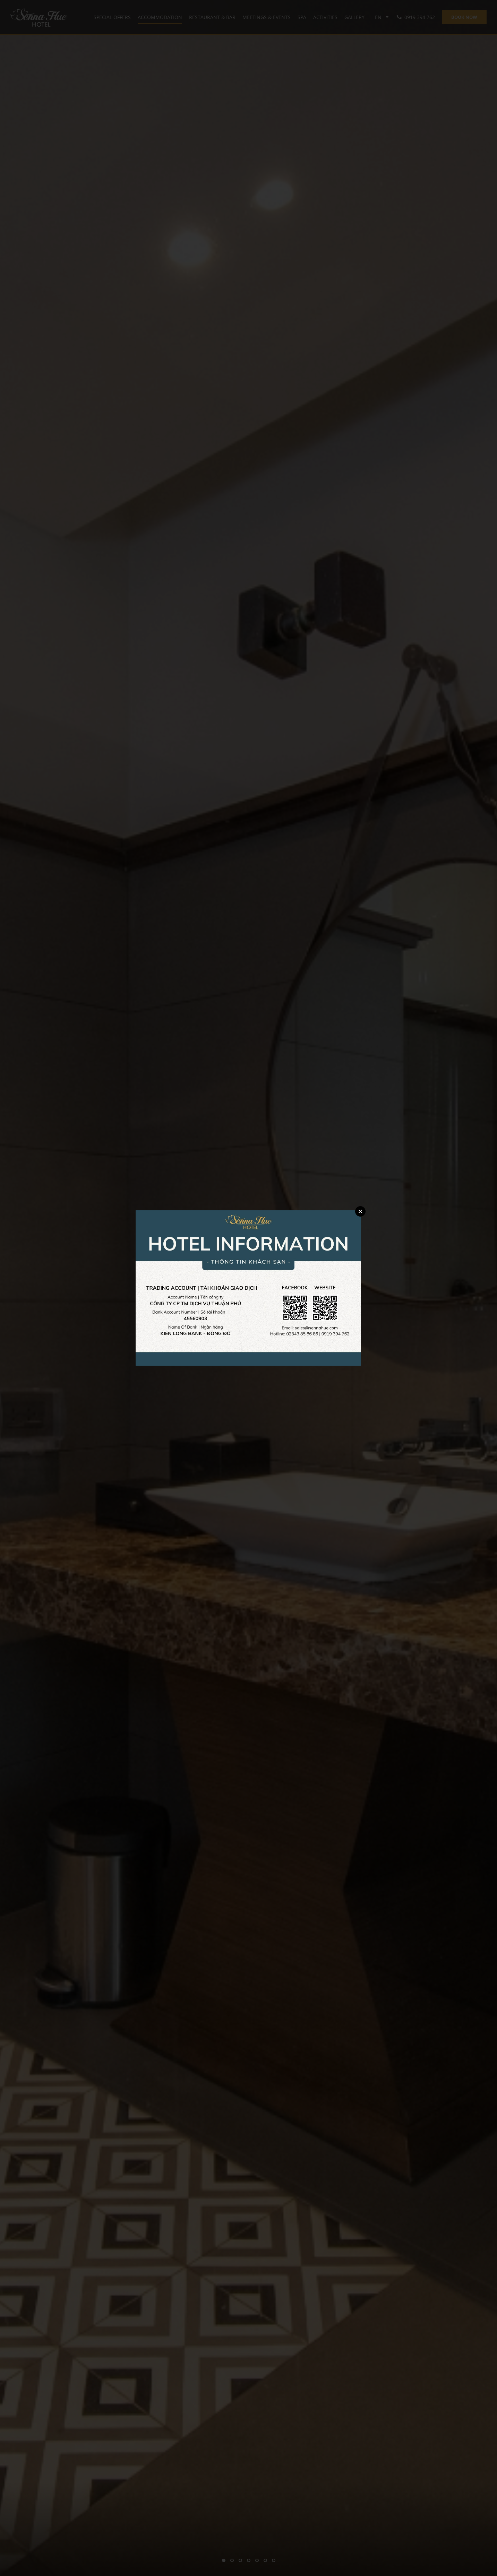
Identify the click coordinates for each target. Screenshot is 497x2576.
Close (360, 1211)
